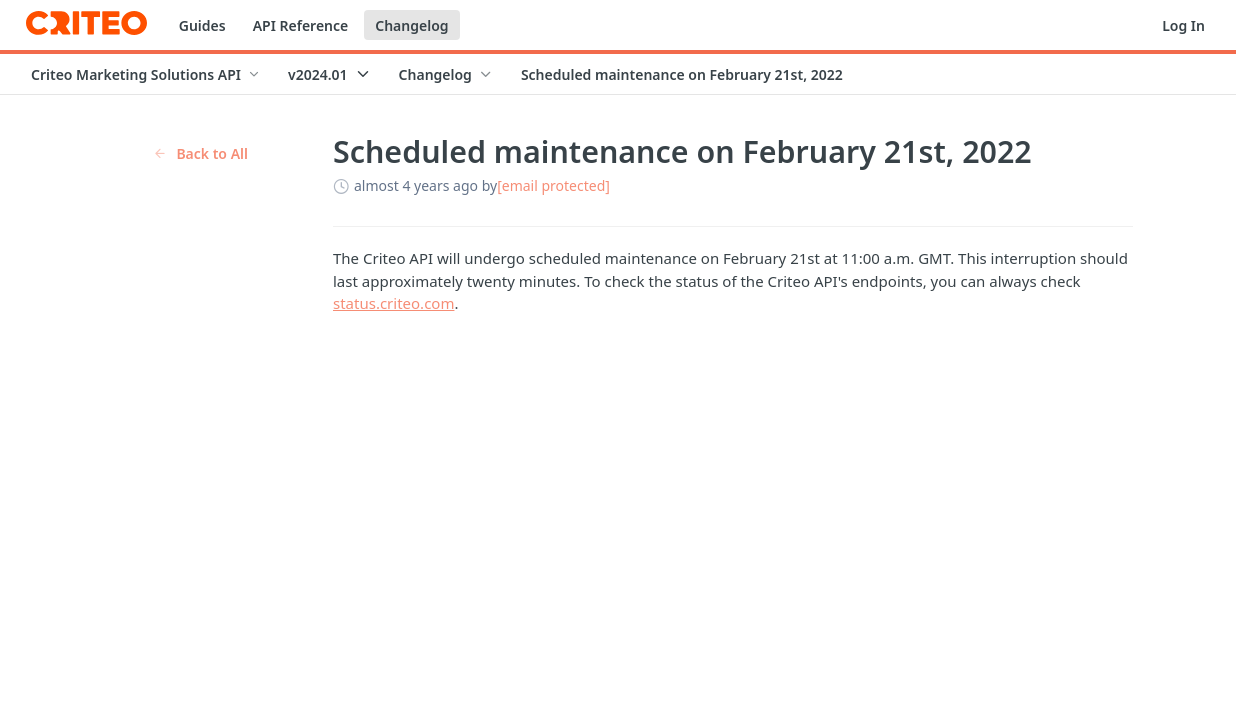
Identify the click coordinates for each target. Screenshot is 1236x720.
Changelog (411, 25)
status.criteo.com (393, 303)
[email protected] (553, 185)
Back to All (200, 153)
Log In (1183, 25)
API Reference (301, 25)
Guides (202, 25)
